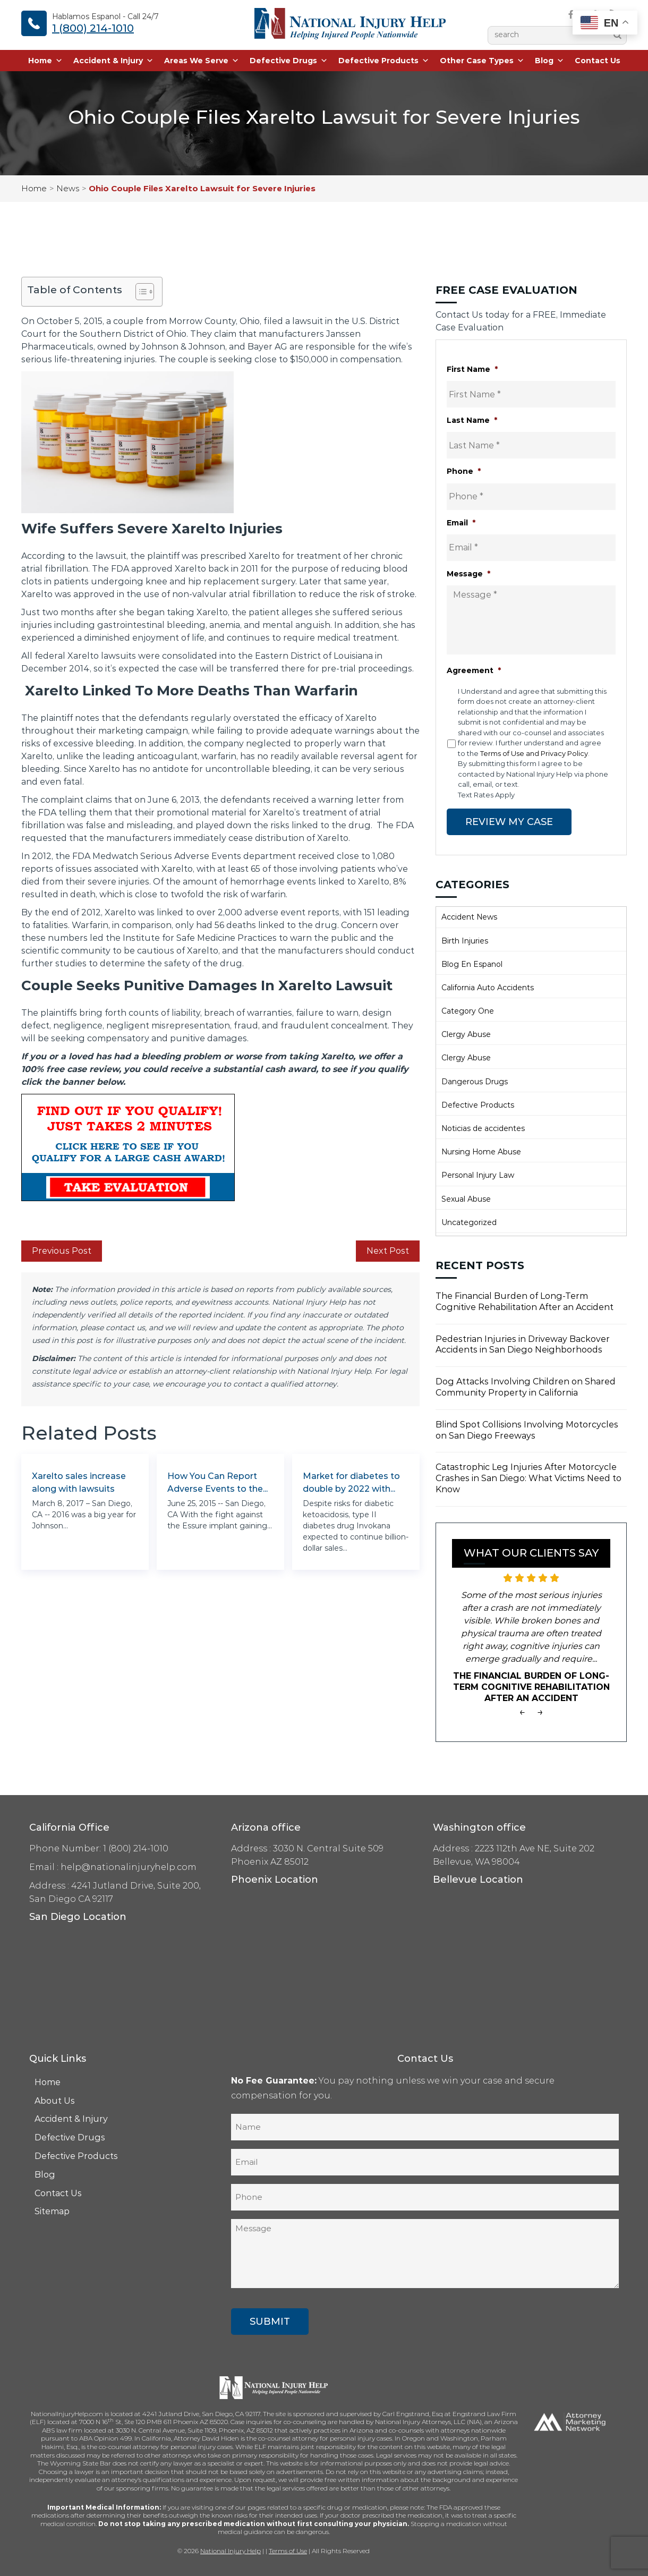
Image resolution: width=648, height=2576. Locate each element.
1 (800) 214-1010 (93, 28)
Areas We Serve (201, 61)
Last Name (472, 420)
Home (45, 61)
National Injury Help (230, 2550)
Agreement (474, 670)
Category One (467, 1010)
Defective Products (383, 61)
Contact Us (597, 61)
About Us (55, 2100)
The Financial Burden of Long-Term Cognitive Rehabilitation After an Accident (524, 1301)
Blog (549, 61)
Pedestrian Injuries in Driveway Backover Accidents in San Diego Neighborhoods (523, 1344)
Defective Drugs (289, 61)
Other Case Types (482, 61)
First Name (472, 369)
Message (468, 574)
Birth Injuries (464, 940)
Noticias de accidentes (483, 1128)
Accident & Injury (113, 61)
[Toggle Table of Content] (139, 292)
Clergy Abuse (466, 1034)
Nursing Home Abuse (481, 1151)
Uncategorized (469, 1222)
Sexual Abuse (466, 1198)
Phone (464, 471)
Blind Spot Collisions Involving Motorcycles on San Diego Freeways (527, 1429)
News (67, 188)
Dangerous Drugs (474, 1081)
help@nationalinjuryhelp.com (129, 1866)
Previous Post (61, 1251)
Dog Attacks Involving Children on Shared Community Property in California (526, 1386)
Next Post (387, 1251)
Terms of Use (288, 2550)
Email (461, 523)
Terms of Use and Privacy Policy (534, 753)
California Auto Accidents (487, 987)
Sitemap (52, 2211)
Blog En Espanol (471, 963)
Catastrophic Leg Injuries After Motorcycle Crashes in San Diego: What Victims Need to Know (528, 1477)
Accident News (469, 916)
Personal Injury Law (477, 1174)
